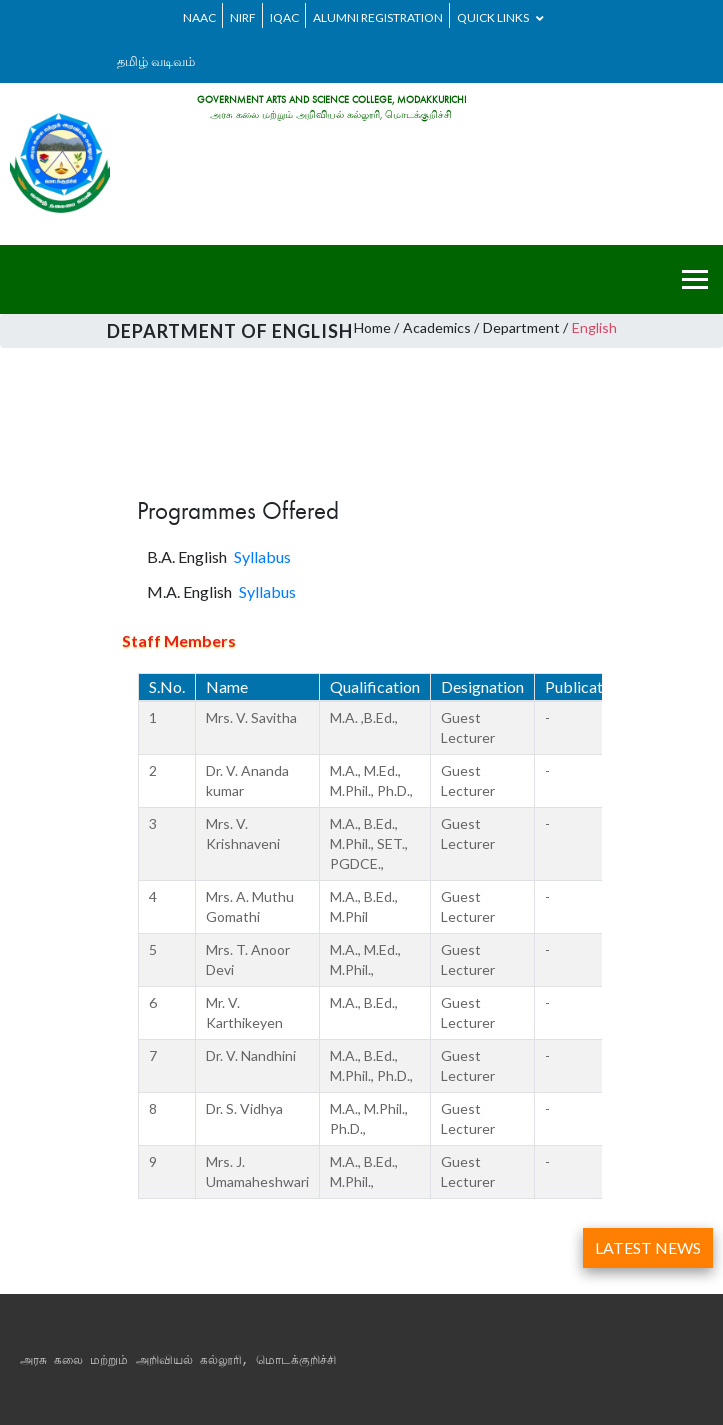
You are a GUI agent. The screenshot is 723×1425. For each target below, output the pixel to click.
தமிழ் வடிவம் (156, 61)
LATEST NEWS (648, 1247)
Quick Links (500, 17)
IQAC (284, 17)
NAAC (199, 17)
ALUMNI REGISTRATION (378, 17)
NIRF (243, 17)
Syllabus (262, 556)
